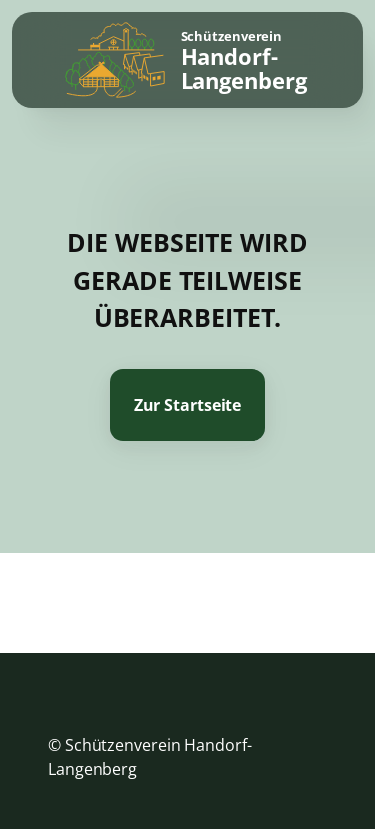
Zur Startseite (188, 405)
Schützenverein (244, 61)
